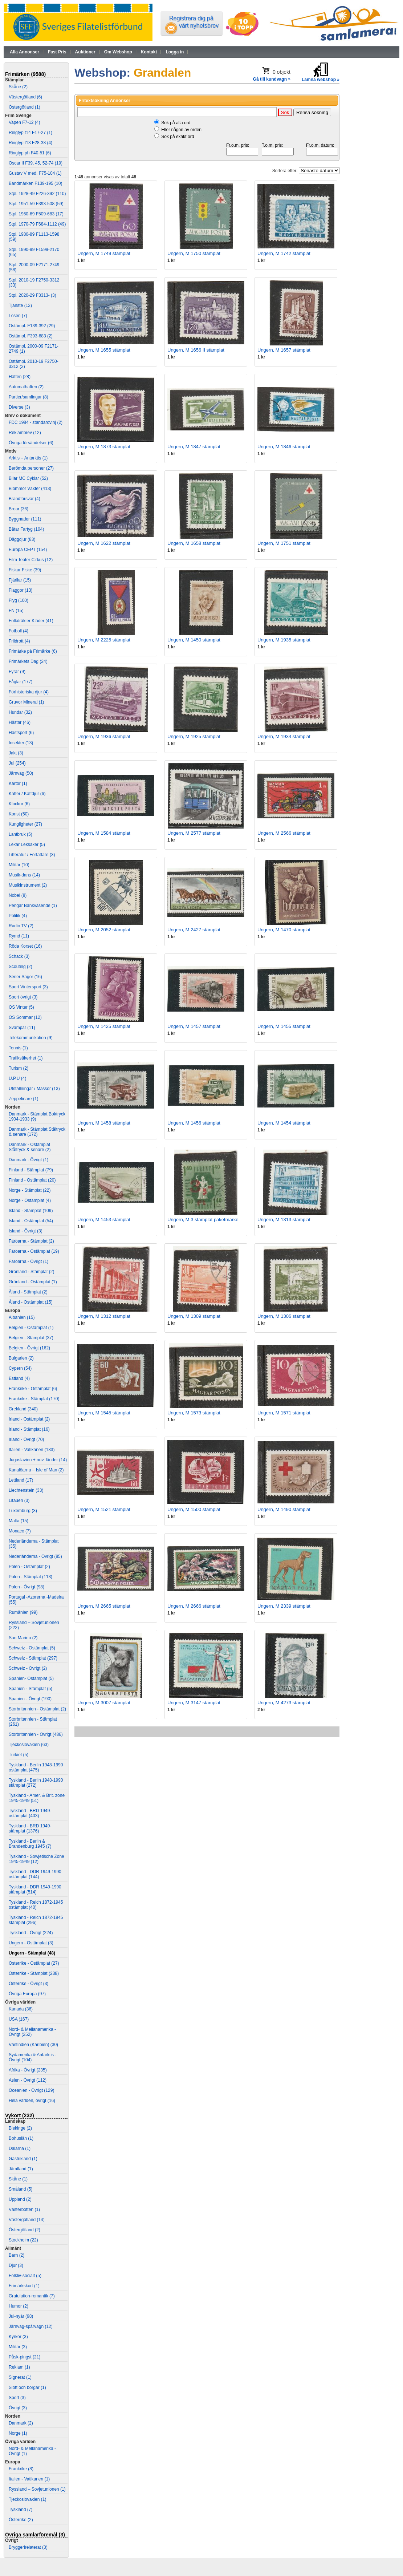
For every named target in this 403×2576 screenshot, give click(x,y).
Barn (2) (16, 2255)
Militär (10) (19, 864)
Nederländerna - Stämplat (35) (33, 1544)
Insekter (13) (21, 742)
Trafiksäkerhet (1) (26, 1058)
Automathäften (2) (26, 386)
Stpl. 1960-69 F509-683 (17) (36, 213)
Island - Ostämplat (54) (31, 1220)
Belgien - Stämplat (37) (31, 1337)
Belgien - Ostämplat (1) (31, 1327)
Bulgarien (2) (21, 1358)
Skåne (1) (18, 2179)
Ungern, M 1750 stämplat (193, 253)
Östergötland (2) (24, 2229)
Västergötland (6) (25, 97)
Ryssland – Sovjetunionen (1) (37, 2489)
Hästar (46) (19, 722)
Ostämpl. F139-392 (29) (32, 325)
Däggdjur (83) (22, 539)
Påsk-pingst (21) (24, 2357)
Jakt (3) (16, 753)
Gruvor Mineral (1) (26, 702)
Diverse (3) (19, 407)
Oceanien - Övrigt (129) (31, 2090)
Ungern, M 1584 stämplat (103, 833)
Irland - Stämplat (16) (29, 1429)
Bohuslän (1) (21, 2138)
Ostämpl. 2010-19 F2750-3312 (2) (33, 364)
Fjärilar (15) (20, 580)
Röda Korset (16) (25, 946)
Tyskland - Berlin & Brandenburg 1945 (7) (30, 1844)
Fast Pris (57, 51)
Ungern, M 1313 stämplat (283, 1219)
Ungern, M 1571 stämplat (283, 1412)
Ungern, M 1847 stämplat (193, 446)
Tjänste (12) (20, 305)
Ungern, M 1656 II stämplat (195, 350)
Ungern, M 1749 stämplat (103, 253)
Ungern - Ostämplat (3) (31, 1942)
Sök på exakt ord (177, 136)
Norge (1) (18, 2433)
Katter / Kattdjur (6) (27, 793)
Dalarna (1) (19, 2148)
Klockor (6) (19, 803)
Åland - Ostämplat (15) (31, 1302)
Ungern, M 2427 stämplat (193, 929)
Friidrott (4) (19, 641)
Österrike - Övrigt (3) (28, 1983)
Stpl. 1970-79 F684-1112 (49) (37, 224)
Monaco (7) (20, 1531)
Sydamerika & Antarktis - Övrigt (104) (32, 2057)
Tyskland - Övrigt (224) (31, 1932)
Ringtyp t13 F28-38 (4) (30, 142)
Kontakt (149, 51)
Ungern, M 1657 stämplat (283, 350)
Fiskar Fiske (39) (25, 569)
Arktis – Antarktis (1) (28, 458)
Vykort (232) (19, 2115)
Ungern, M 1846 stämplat (283, 446)
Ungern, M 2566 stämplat (283, 833)
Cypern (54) (20, 1368)
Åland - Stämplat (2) (28, 1292)
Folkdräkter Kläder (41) (31, 620)
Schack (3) (19, 956)
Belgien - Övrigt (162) (29, 1347)
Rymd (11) (19, 936)
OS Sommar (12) (25, 1017)
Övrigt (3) (18, 2407)
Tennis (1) (18, 1047)
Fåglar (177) (20, 681)
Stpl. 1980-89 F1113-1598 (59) (34, 237)
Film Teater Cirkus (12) (31, 559)
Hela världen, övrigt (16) (32, 2100)
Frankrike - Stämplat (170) (34, 1398)
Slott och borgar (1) (27, 2387)
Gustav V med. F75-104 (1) (35, 173)
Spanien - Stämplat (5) (30, 1688)
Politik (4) (18, 915)
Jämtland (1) (21, 2168)
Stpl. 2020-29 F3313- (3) (32, 295)
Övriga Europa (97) (27, 1993)
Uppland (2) (20, 2199)
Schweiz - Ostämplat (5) (32, 1647)
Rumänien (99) (23, 1612)
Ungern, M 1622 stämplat (103, 543)
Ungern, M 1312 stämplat (103, 1316)
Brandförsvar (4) (24, 498)
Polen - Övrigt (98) (26, 1586)
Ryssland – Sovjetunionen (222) (34, 1625)
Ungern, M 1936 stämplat (103, 736)
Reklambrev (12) (25, 432)
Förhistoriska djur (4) (29, 691)
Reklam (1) (19, 2367)
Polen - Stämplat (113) (30, 1576)
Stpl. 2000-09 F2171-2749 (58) (34, 267)
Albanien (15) (21, 1317)
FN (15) (16, 610)
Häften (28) (19, 376)
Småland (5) (20, 2189)
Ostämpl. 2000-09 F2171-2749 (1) (33, 349)
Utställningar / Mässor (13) (34, 1088)
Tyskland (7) (20, 2509)
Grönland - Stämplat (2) (31, 1271)
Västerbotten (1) (24, 2209)
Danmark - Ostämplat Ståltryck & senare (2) (29, 1147)
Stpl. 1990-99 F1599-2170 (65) (34, 252)
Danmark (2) (21, 2423)
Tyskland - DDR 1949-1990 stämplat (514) (35, 1889)
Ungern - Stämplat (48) (32, 1953)
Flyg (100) (18, 600)
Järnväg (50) (21, 773)
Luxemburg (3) (23, 1510)
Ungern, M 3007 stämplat (103, 1702)
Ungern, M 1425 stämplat (103, 1026)
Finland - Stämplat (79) (31, 1169)
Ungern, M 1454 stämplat (283, 1123)
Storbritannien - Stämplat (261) (33, 1722)
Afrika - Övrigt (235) (28, 2070)
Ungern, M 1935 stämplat (283, 640)
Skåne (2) (18, 86)
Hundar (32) (20, 712)
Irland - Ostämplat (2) (29, 1419)
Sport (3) (17, 2397)
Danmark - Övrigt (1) (28, 1159)
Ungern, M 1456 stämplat (193, 1123)
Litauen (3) (19, 1500)
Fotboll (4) (18, 630)
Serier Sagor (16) (25, 976)
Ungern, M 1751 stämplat (283, 543)
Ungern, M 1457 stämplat (193, 1026)
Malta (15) (18, 1520)
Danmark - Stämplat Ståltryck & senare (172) (37, 1132)
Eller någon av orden (181, 129)
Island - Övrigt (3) (25, 1231)
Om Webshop (118, 51)
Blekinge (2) (20, 2128)
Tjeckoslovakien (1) (27, 2499)
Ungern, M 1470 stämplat (283, 929)
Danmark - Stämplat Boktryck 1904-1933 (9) (37, 1116)
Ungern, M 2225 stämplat (103, 640)
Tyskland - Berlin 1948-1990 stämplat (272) (36, 1783)
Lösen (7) (18, 315)
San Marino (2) (23, 1637)
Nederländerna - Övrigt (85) (35, 1556)
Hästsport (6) (21, 732)
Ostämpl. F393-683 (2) (31, 336)
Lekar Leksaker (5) (27, 844)
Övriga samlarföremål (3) (35, 2534)
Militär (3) (18, 2346)
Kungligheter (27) (25, 824)
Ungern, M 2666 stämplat (193, 1606)
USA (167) (19, 2019)
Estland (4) (19, 1378)
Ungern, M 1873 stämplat (103, 446)
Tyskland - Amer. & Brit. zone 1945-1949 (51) (37, 1798)
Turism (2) (18, 1068)
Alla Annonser (24, 51)
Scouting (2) (20, 966)
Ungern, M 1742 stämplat (283, 253)
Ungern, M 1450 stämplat (193, 640)
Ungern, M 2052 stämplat (103, 929)
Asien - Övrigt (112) (27, 2080)
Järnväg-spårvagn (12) (31, 2326)
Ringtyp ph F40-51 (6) (30, 152)
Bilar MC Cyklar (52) (28, 478)
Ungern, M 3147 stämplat (193, 1702)
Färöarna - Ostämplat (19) (34, 1251)
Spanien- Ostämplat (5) (31, 1678)
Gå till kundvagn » (271, 79)
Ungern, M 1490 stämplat (283, 1509)
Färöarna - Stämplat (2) (31, 1241)
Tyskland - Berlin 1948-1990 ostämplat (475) (36, 1767)
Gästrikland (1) (23, 2158)
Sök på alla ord (175, 122)
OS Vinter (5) (21, 1007)
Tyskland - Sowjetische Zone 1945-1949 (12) (36, 1859)
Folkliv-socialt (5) (25, 2275)
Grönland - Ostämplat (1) (33, 1281)
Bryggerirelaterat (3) (28, 2547)
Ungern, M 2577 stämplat (193, 833)
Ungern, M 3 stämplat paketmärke (203, 1219)
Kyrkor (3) (18, 2336)
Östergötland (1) (24, 107)
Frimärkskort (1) (24, 2285)
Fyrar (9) (17, 671)
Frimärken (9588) (25, 74)
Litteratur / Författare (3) (32, 854)
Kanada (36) (21, 2009)
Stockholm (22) (23, 2240)
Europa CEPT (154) (28, 549)
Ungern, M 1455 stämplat (283, 1026)
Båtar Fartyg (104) (26, 529)
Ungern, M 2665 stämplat (103, 1606)
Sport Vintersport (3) (28, 986)
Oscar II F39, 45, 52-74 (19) (35, 163)
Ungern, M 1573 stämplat (193, 1412)
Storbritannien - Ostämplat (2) (37, 1709)
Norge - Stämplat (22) (29, 1190)
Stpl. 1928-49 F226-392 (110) (37, 193)
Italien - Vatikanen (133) (32, 1449)
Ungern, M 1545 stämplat (103, 1412)
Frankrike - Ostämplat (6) (33, 1388)
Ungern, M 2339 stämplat (283, 1606)
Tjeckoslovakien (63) (29, 1744)
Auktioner (85, 51)
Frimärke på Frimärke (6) (33, 651)
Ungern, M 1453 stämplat (103, 1219)
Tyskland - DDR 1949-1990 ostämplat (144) (35, 1874)
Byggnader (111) (25, 519)
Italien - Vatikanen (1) (29, 2479)
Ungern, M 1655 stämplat (103, 350)
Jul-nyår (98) (21, 2316)
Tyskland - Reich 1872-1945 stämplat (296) (36, 1920)
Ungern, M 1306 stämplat (283, 1316)
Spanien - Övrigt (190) (30, 1698)
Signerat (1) (20, 2377)
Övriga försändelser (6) (31, 442)
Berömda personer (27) (31, 468)
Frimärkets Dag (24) (28, 661)
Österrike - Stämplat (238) (34, 1973)
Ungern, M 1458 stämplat (103, 1123)
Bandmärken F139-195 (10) (35, 183)
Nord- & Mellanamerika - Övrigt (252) (32, 2032)
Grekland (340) (23, 1408)
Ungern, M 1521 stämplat (103, 1509)
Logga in (175, 51)
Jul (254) (17, 763)
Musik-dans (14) (24, 875)
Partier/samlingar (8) (28, 397)
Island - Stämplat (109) (31, 1210)
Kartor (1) (18, 783)
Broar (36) (18, 508)
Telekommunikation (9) (31, 1037)
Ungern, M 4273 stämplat (283, 1702)
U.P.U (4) (17, 1078)
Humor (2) (18, 2306)
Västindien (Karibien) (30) (33, 2044)
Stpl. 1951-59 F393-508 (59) (36, 203)
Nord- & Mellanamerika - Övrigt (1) (32, 2451)
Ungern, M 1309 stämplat (193, 1316)
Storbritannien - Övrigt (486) (36, 1734)
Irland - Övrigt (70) (26, 1439)
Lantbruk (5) (20, 834)
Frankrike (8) (21, 2468)
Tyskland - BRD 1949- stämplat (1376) (30, 1828)
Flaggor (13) (20, 590)
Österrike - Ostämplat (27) (34, 1963)
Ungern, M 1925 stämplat (193, 736)
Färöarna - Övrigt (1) (28, 1261)
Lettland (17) (21, 1480)
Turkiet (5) (18, 1754)
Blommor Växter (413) (30, 488)
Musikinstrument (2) (28, 885)
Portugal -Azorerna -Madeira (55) (36, 1600)
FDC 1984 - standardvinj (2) (35, 422)
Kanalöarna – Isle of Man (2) (36, 1470)
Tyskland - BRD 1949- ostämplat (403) (30, 1813)
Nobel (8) (18, 895)
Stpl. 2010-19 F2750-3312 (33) (34, 283)
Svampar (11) (22, 1027)
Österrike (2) (21, 2519)
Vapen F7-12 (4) (24, 122)
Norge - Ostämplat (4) (30, 1200)
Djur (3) (16, 2265)
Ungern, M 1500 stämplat (193, 1509)
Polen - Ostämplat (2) (29, 1566)
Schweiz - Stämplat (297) (33, 1658)
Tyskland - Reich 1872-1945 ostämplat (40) (36, 1905)
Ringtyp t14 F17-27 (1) (30, 132)
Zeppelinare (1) (23, 1098)
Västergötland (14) (27, 2219)
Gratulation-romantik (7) (32, 2295)
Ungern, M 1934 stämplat (283, 736)
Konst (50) (19, 814)
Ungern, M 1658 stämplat (193, 543)
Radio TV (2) (21, 925)
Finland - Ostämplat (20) (32, 1180)
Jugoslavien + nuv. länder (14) (38, 1459)
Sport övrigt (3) (23, 997)
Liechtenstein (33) (26, 1490)
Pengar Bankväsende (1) (33, 905)
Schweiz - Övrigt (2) (28, 1668)
